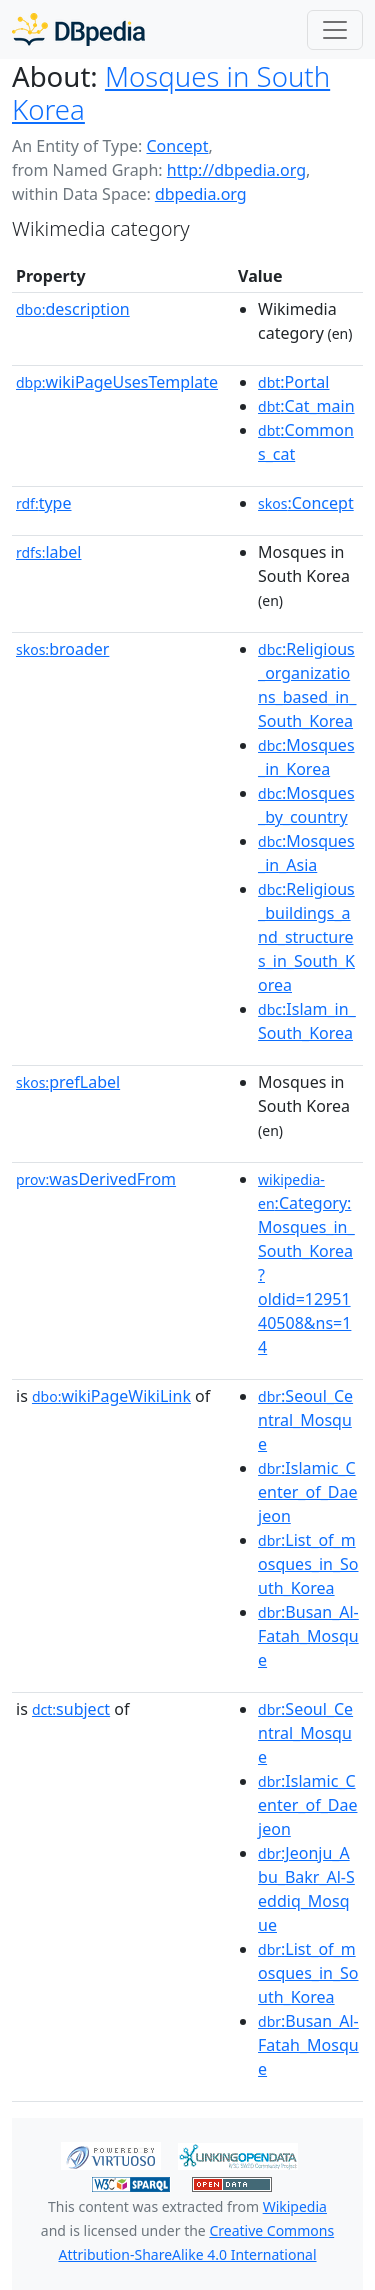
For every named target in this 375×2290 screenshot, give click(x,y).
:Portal (293, 382)
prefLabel (68, 1082)
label (49, 552)
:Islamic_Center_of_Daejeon (307, 1492)
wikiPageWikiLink (111, 1396)
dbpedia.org (201, 194)
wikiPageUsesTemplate (117, 382)
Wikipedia (295, 2206)
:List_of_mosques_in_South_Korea (308, 1564)
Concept (177, 146)
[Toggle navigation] (335, 30)
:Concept (306, 503)
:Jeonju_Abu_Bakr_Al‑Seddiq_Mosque (306, 1889)
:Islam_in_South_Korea (307, 1021)
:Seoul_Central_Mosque (305, 1420)
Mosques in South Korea (171, 92)
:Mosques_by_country (306, 805)
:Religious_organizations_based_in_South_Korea (307, 685)
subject (71, 1709)
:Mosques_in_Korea (306, 757)
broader (62, 649)
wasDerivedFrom (96, 1179)
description (73, 309)
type (44, 503)
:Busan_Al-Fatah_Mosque (308, 1636)
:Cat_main (306, 406)
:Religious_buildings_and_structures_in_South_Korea (306, 937)
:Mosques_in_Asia (306, 853)
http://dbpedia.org (236, 170)
